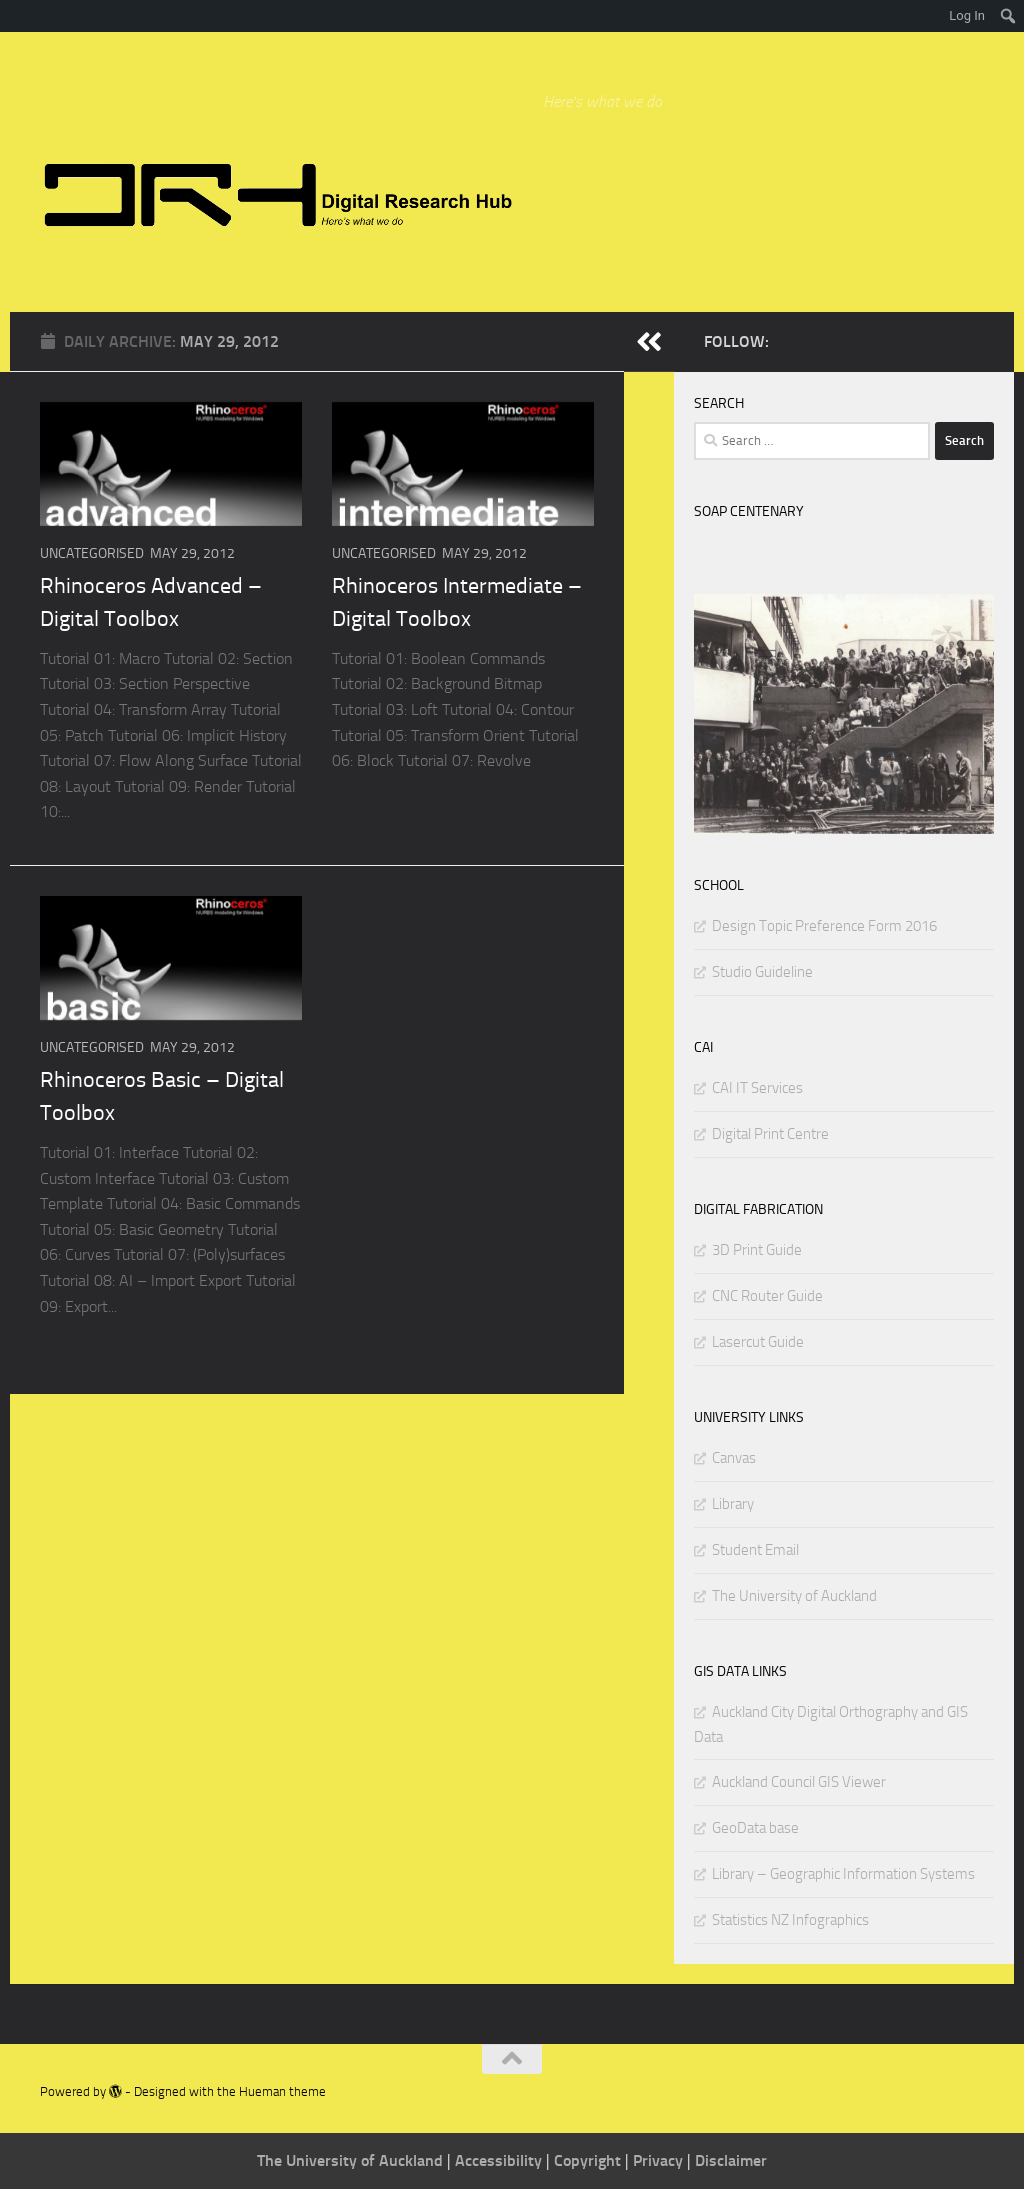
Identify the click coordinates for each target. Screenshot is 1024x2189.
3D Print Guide (757, 1250)
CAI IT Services (757, 1088)
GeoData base (755, 1828)
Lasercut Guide (758, 1342)
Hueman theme (282, 2091)
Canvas (734, 1458)
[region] (844, 714)
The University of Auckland (794, 1596)
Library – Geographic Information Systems (843, 1874)
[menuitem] (1008, 16)
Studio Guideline (762, 972)
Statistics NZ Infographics (790, 1920)
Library (733, 1504)
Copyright (589, 2160)
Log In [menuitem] (967, 15)
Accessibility (500, 2160)
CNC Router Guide (767, 1296)
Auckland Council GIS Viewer (799, 1782)
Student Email (755, 1550)
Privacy (660, 2160)
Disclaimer (731, 2160)
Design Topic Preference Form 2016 (824, 926)
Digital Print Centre (770, 1134)
